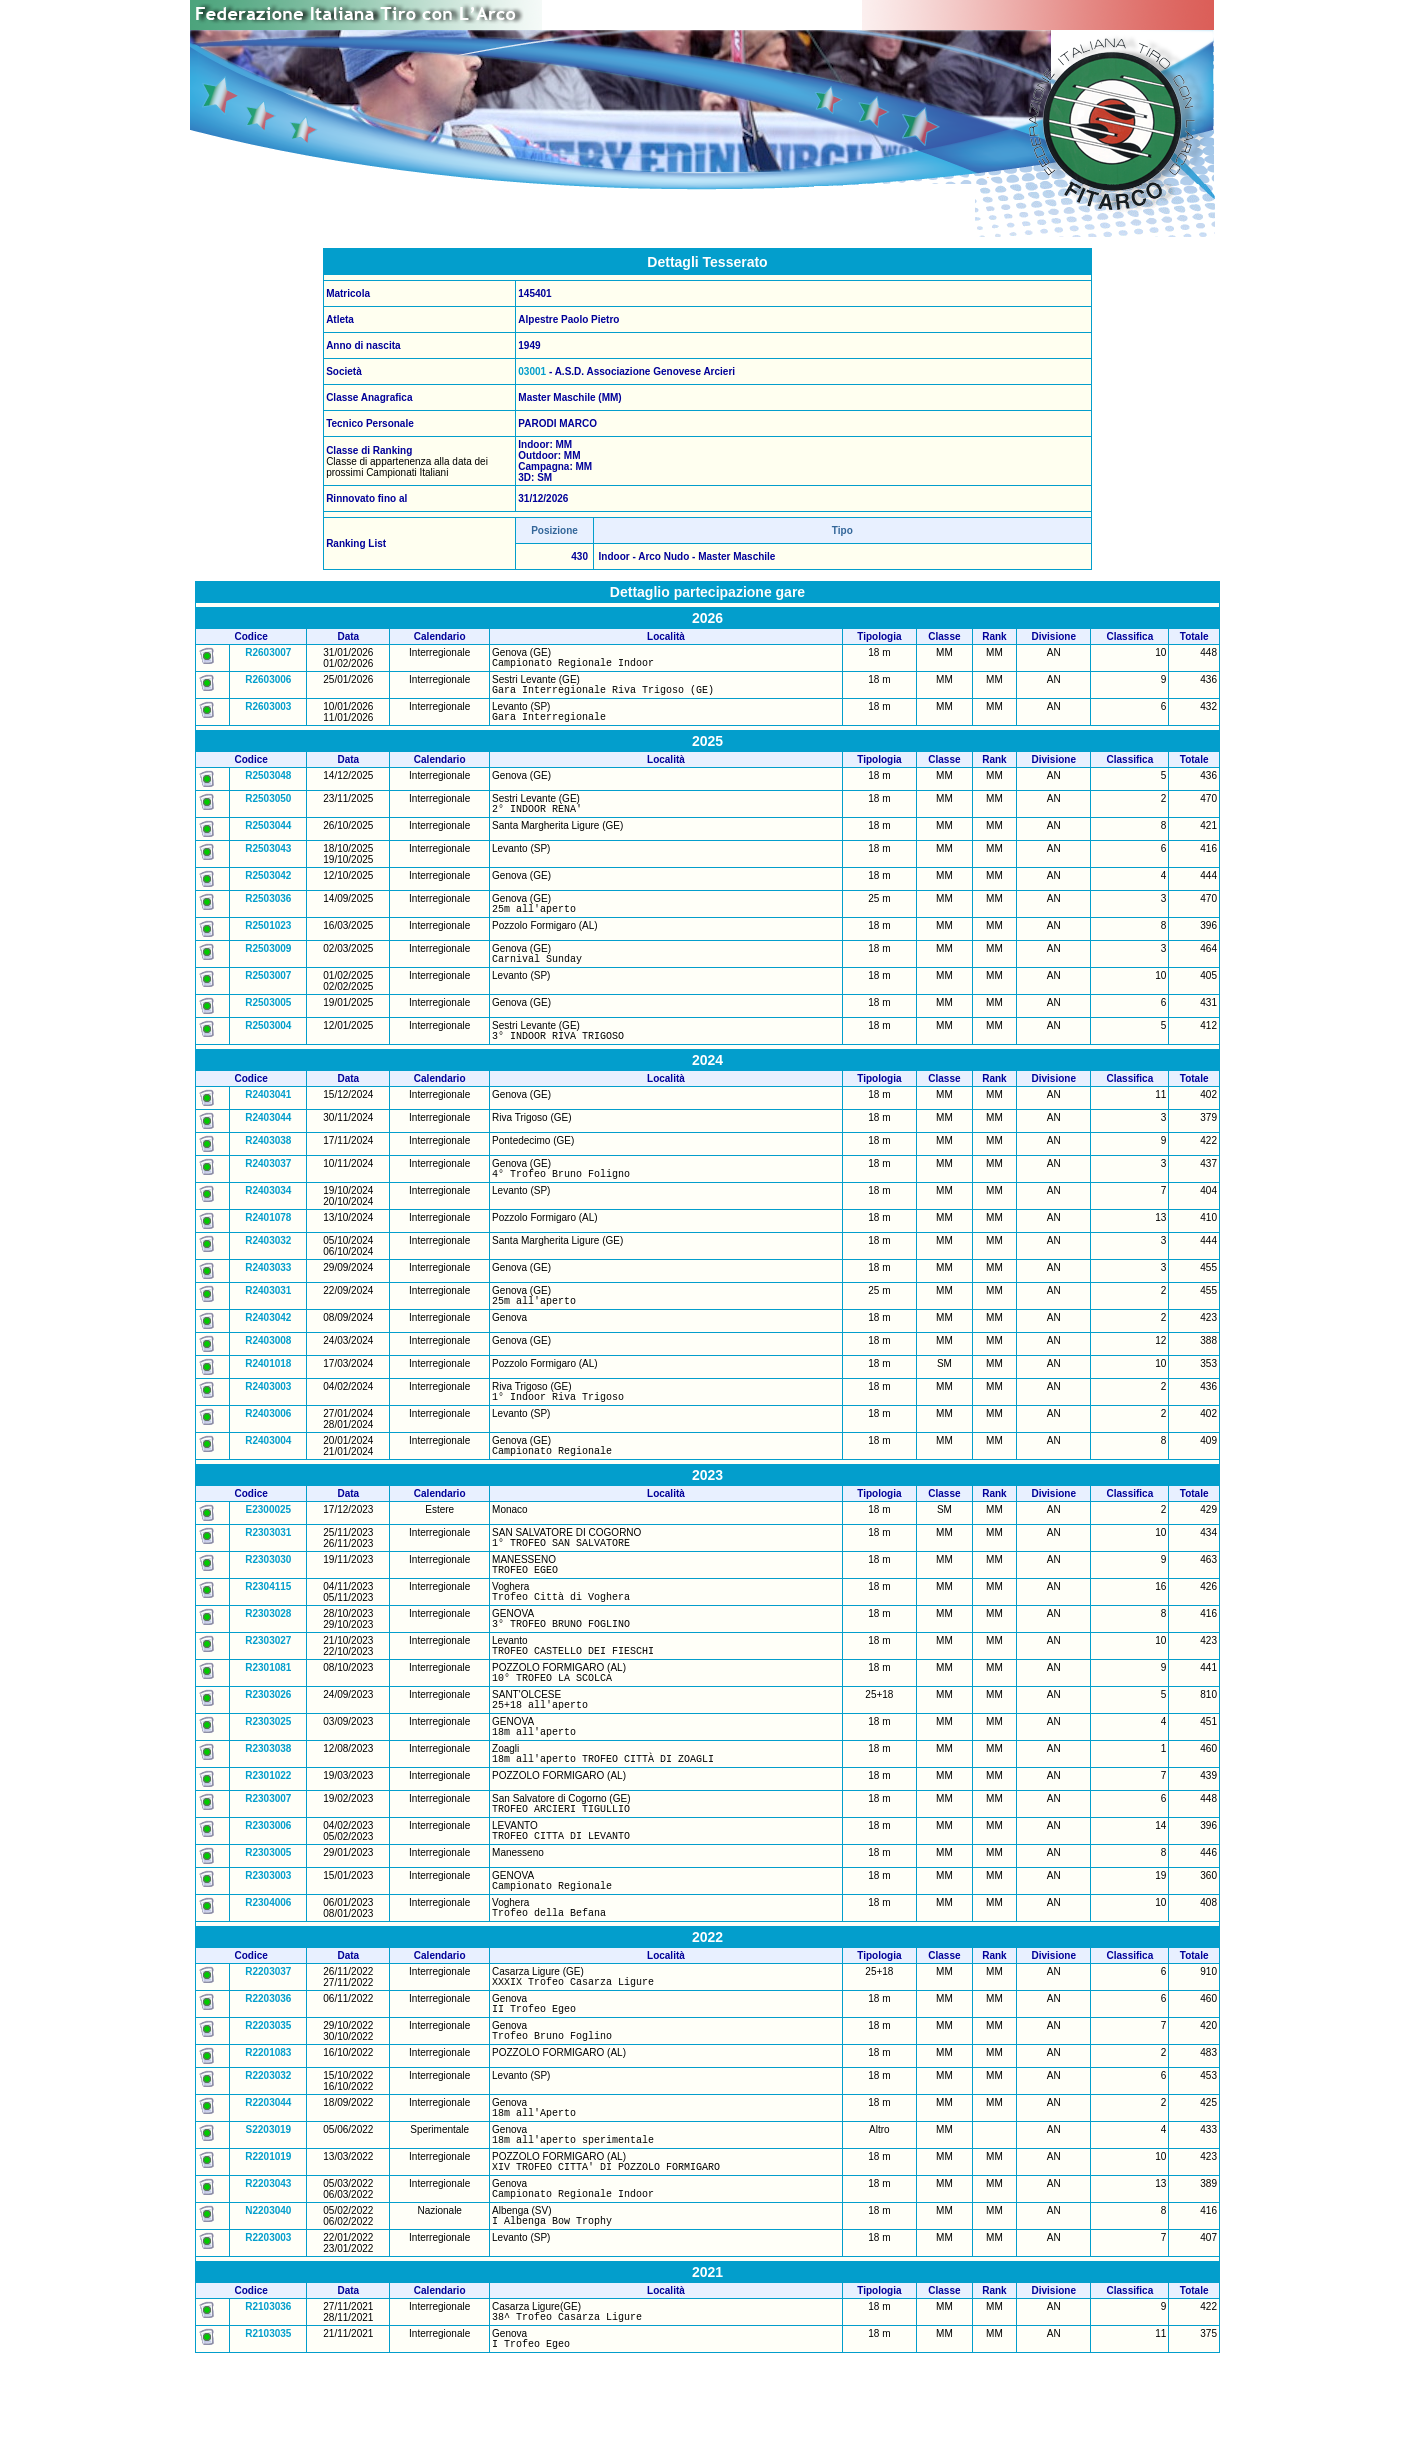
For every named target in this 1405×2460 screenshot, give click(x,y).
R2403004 (268, 1470)
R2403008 (268, 1367)
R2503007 (268, 993)
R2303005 (268, 1918)
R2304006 (268, 1971)
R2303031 (268, 1565)
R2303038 (268, 1805)
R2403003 (268, 1413)
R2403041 (268, 1115)
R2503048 (268, 784)
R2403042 (268, 1344)
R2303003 (268, 1941)
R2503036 (268, 910)
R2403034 (268, 1214)
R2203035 (268, 2103)
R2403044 (268, 1138)
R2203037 (268, 2043)
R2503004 (268, 1043)
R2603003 (268, 712)
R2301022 (268, 1835)
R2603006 (268, 682)
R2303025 (268, 1775)
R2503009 (268, 963)
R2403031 (268, 1314)
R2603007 (268, 652)
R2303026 (268, 1745)
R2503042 (268, 887)
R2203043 (268, 2273)
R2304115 (268, 1625)
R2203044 (268, 2183)
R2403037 (268, 1184)
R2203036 (268, 2073)
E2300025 (269, 1542)
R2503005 (268, 1020)
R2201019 (268, 2243)
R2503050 (268, 807)
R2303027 (268, 1685)
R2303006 (268, 1888)
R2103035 (268, 2432)
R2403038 (268, 1161)
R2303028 (268, 1655)
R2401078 (268, 1241)
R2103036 (268, 2402)
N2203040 (268, 2303)
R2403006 (268, 1443)
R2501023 (268, 940)
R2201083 (268, 2133)
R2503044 (268, 837)
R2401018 (268, 1390)
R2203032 (268, 2156)
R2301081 (268, 1715)
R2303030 (268, 1595)
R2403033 (268, 1291)
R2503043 (268, 860)
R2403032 (268, 1264)
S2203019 (269, 2213)
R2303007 (268, 1858)
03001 (532, 371)
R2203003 (268, 2333)
